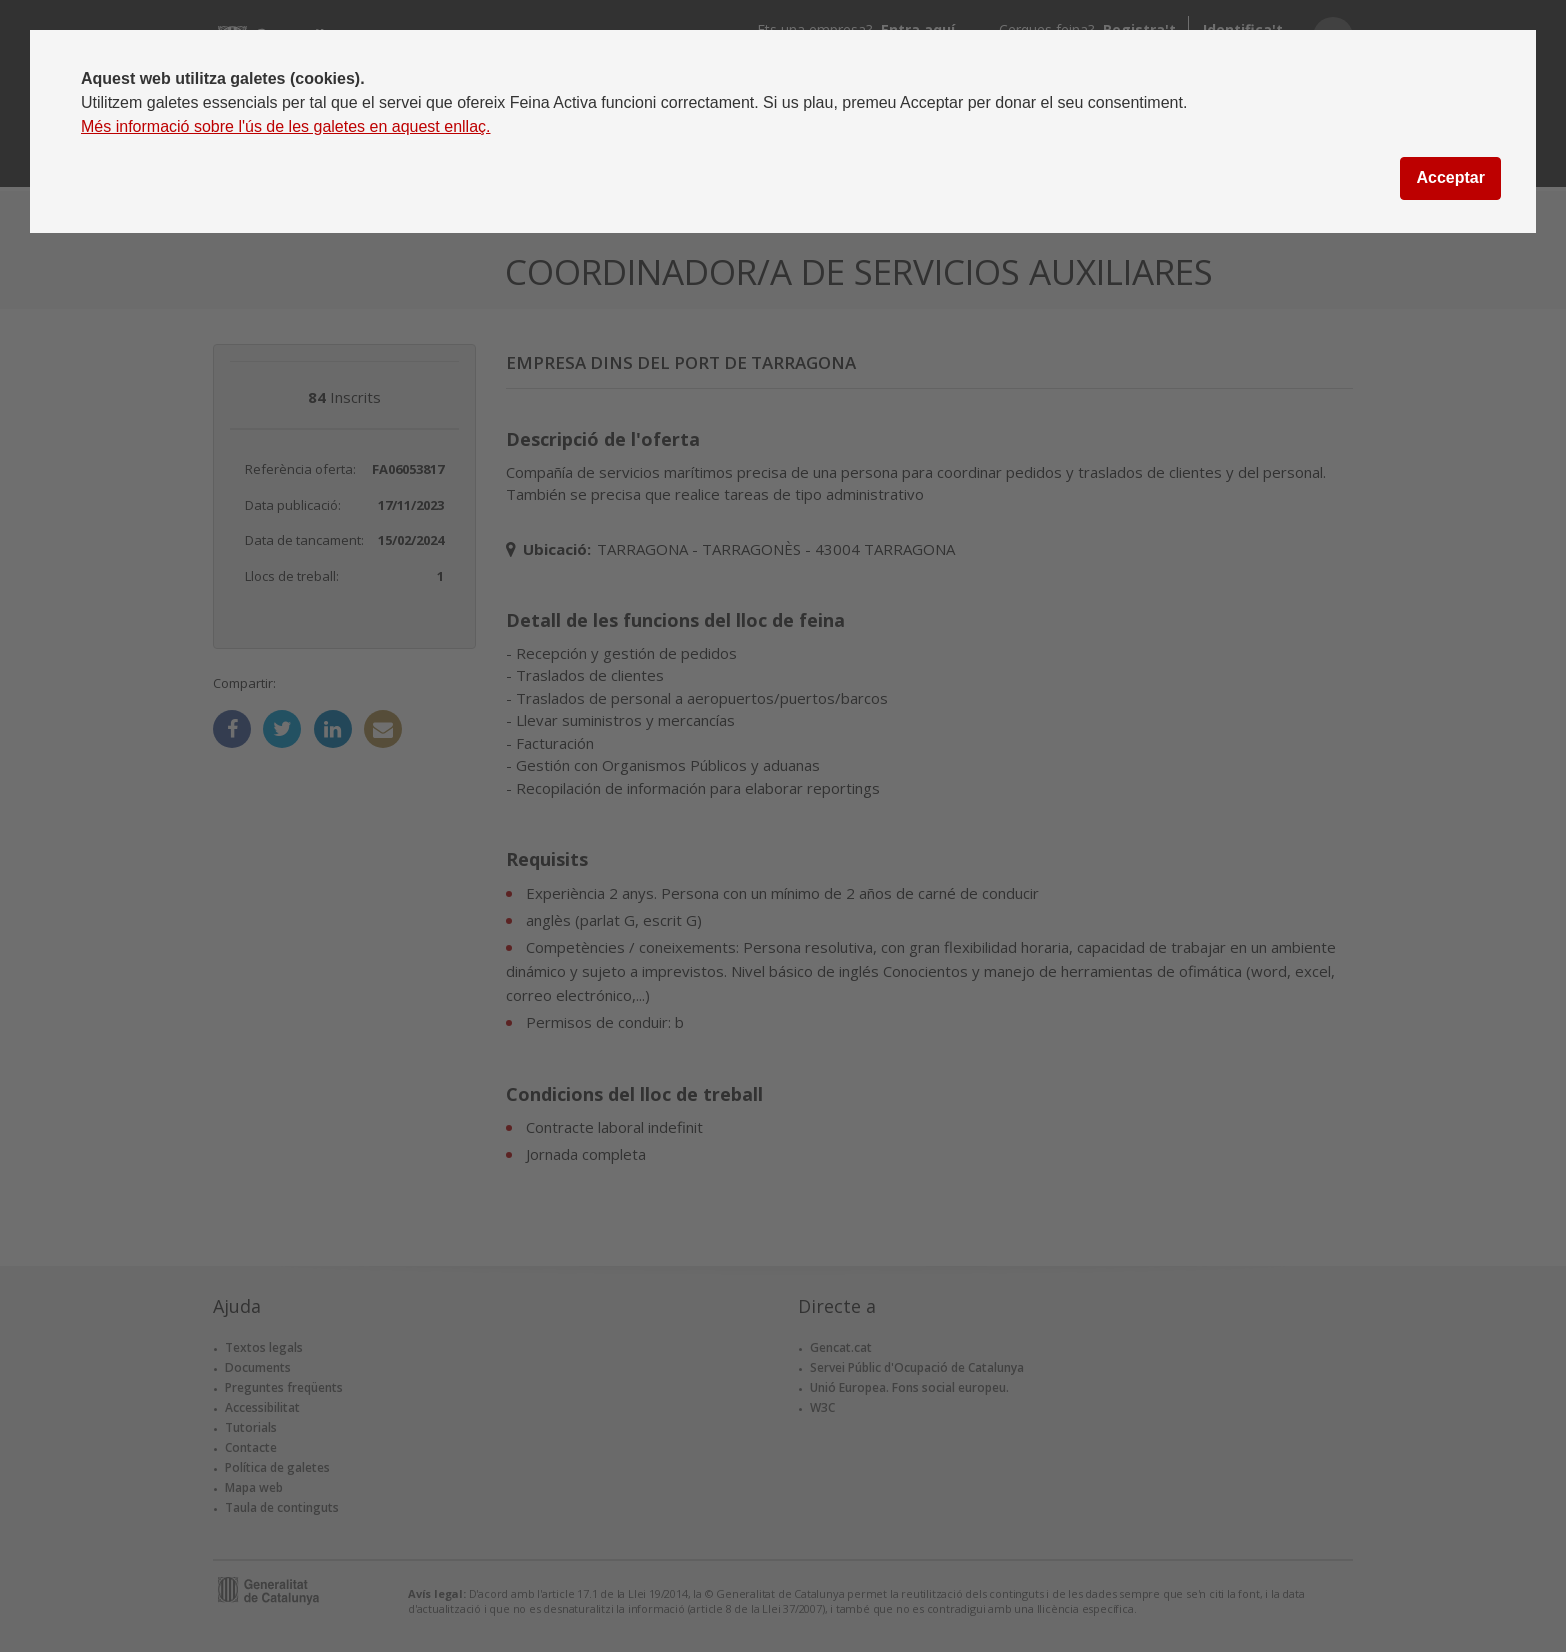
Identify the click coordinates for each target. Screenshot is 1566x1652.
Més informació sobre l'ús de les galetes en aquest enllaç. (286, 126)
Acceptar (1450, 177)
